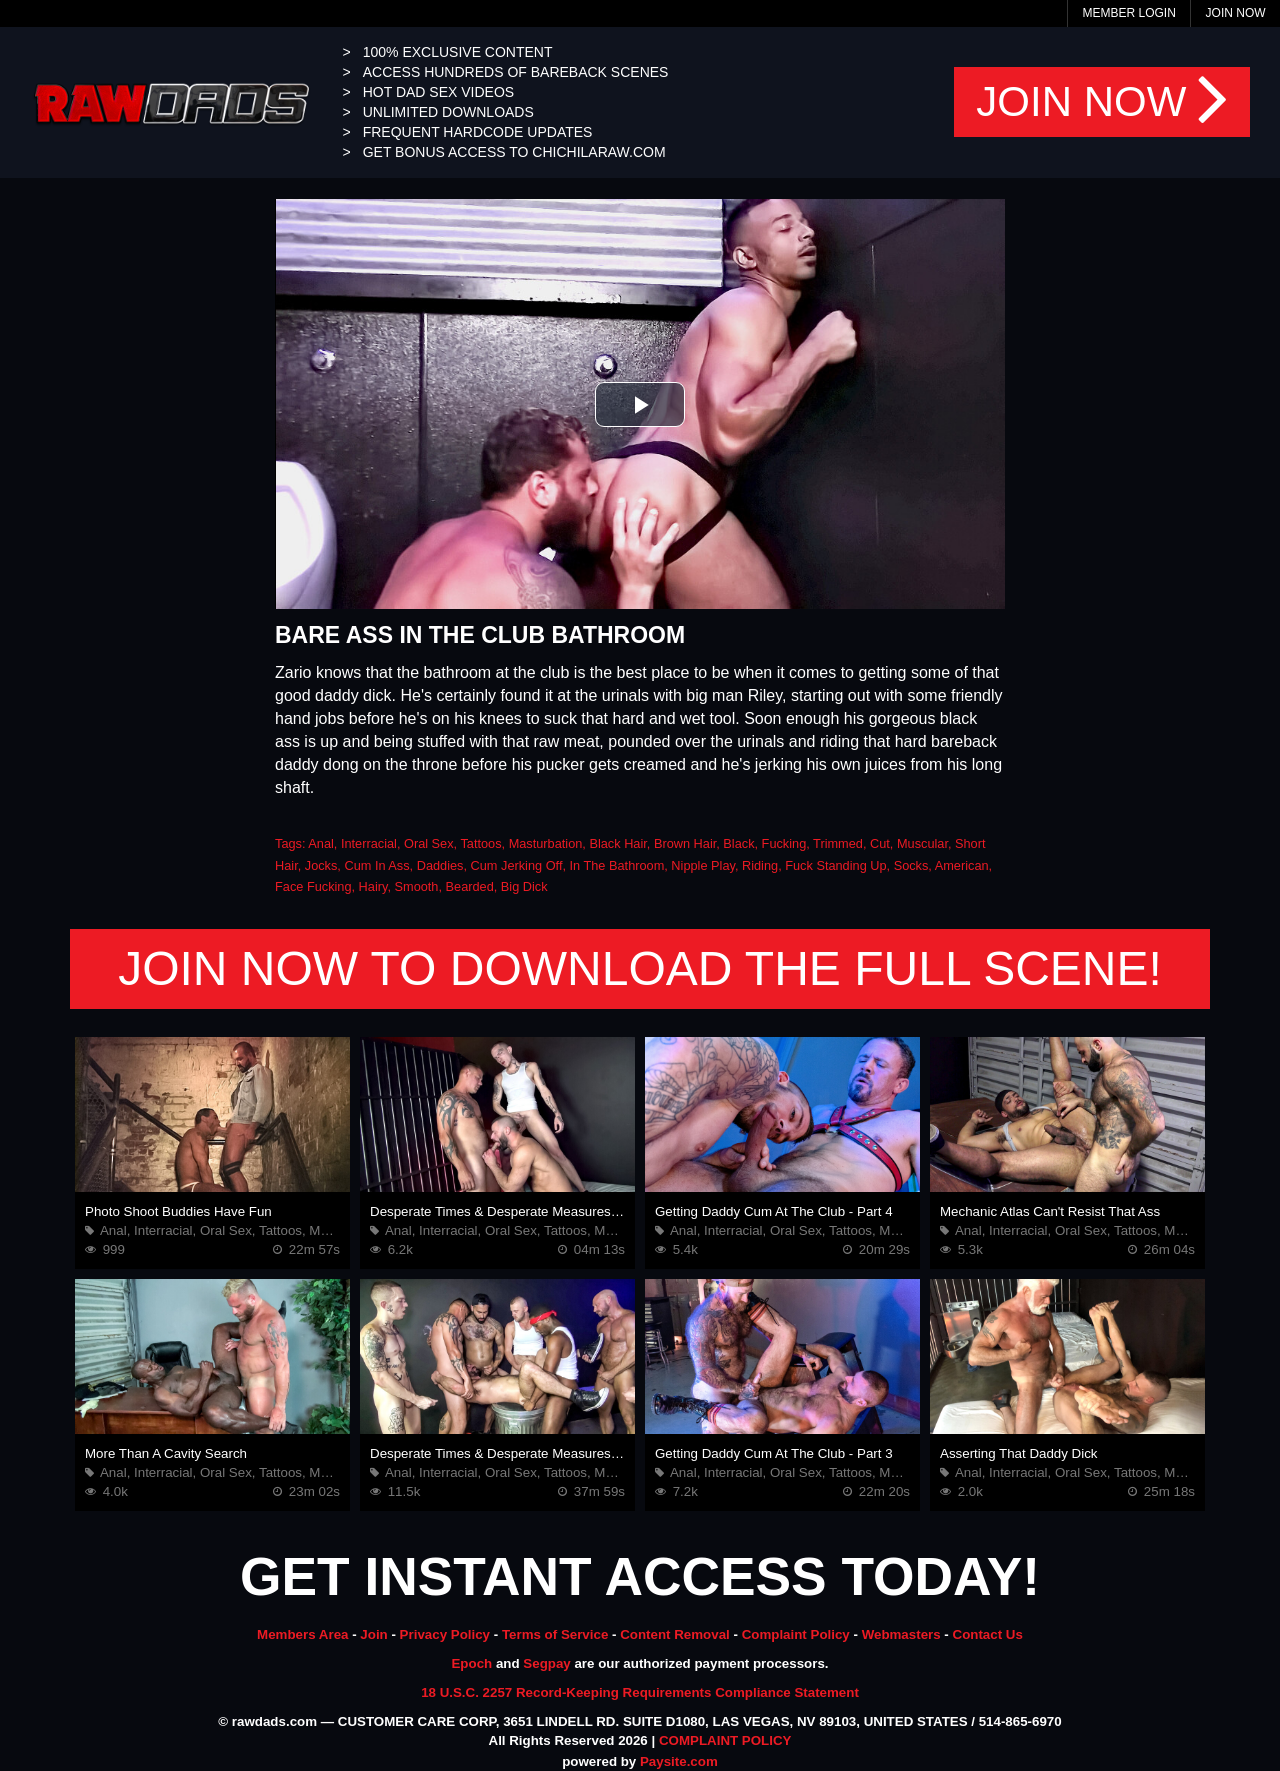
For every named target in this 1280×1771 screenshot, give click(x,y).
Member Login (1128, 13)
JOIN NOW (1102, 102)
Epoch (471, 1663)
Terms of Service (555, 1634)
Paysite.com (679, 1761)
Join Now (1236, 13)
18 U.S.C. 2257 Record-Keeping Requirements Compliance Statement (640, 1692)
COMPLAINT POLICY (725, 1740)
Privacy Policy (445, 1634)
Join (373, 1634)
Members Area (302, 1634)
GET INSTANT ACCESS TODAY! (640, 1576)
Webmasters (901, 1634)
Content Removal (675, 1634)
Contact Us (988, 1634)
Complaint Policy (796, 1634)
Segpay (546, 1663)
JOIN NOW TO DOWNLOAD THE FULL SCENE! (640, 968)
